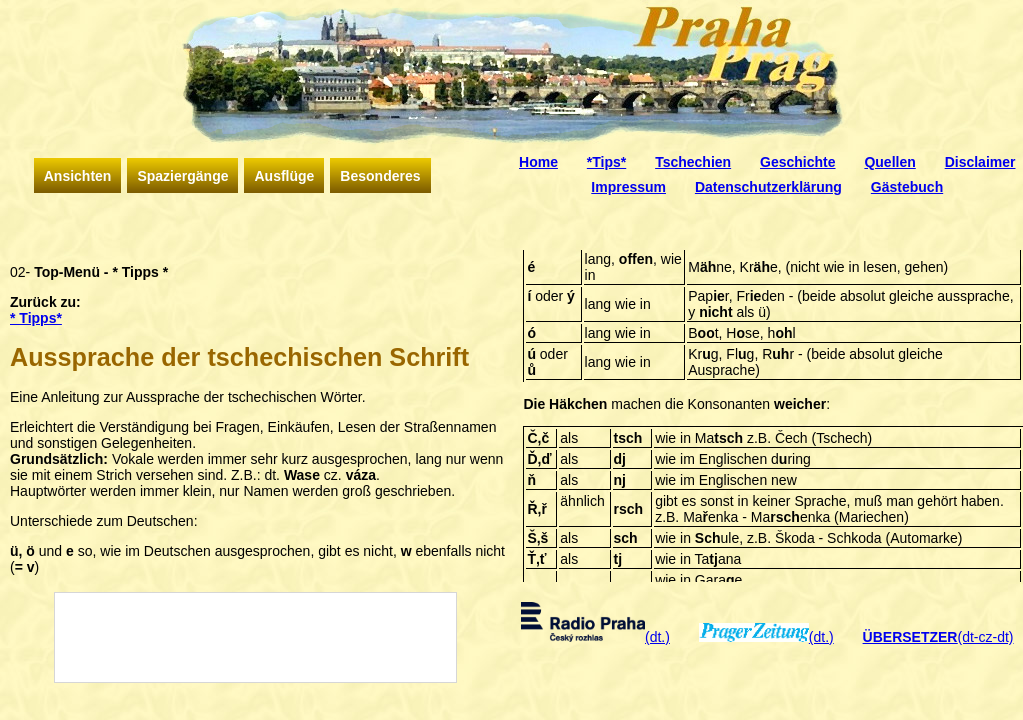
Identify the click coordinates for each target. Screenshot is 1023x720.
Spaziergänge (182, 176)
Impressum (628, 187)
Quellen (889, 162)
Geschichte (797, 162)
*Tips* (606, 162)
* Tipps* (36, 318)
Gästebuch (907, 187)
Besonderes (380, 176)
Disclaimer (980, 162)
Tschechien (693, 162)
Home (538, 162)
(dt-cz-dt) (938, 637)
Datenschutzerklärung (768, 187)
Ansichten (78, 176)
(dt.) (595, 637)
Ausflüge (284, 176)
